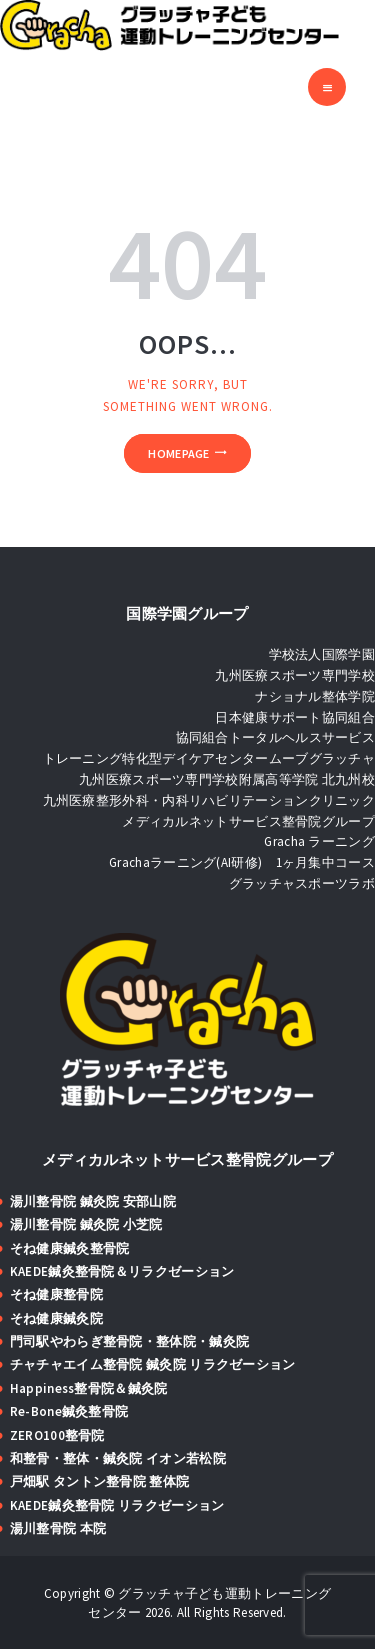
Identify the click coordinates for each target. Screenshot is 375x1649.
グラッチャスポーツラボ (302, 883)
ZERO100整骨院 (57, 1435)
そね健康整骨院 (56, 1294)
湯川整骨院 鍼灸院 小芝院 (86, 1224)
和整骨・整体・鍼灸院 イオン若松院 (118, 1458)
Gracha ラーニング (319, 841)
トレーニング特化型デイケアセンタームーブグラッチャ (209, 758)
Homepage (178, 453)
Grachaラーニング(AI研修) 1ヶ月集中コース (242, 862)
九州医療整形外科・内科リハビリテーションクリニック (209, 800)
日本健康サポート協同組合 (295, 717)
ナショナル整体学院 (315, 696)
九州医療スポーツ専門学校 (295, 675)
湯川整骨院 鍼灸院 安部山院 (93, 1201)
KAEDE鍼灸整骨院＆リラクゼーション (122, 1271)
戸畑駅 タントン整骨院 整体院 (100, 1481)
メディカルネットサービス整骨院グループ (248, 821)
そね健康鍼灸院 (56, 1318)
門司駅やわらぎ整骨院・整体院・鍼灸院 (129, 1341)
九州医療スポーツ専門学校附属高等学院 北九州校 (227, 779)
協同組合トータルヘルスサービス (276, 737)
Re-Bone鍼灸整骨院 (69, 1411)
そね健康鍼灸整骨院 (70, 1248)
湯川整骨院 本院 (58, 1528)
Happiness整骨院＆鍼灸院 (89, 1388)
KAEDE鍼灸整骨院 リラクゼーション (117, 1505)
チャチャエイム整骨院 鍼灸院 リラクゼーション (153, 1364)
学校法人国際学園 (322, 654)
